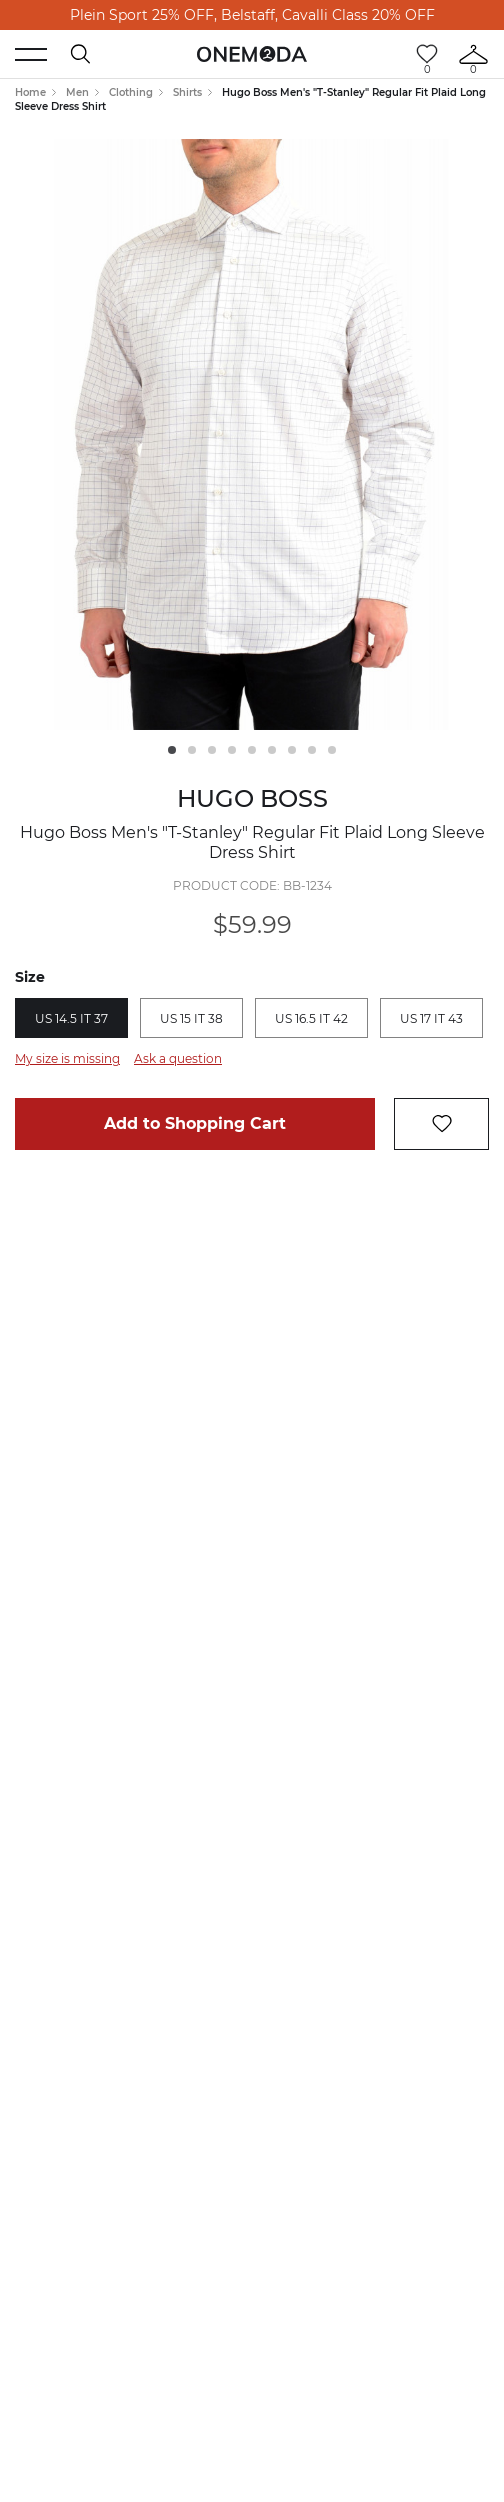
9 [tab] (332, 750)
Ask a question (178, 1058)
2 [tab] (192, 750)
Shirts (187, 92)
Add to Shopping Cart (195, 1123)
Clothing (131, 92)
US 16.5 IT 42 (311, 1018)
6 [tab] (272, 750)
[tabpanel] (252, 434)
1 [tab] (172, 750)
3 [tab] (212, 750)
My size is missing (67, 1058)
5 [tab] (252, 750)
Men (77, 92)
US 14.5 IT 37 (71, 1018)
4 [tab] (232, 750)
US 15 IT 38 (191, 1018)
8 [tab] (312, 750)
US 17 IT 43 (431, 1018)
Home (30, 92)
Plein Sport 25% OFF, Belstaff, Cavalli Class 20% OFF (252, 15)
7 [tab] (292, 750)
